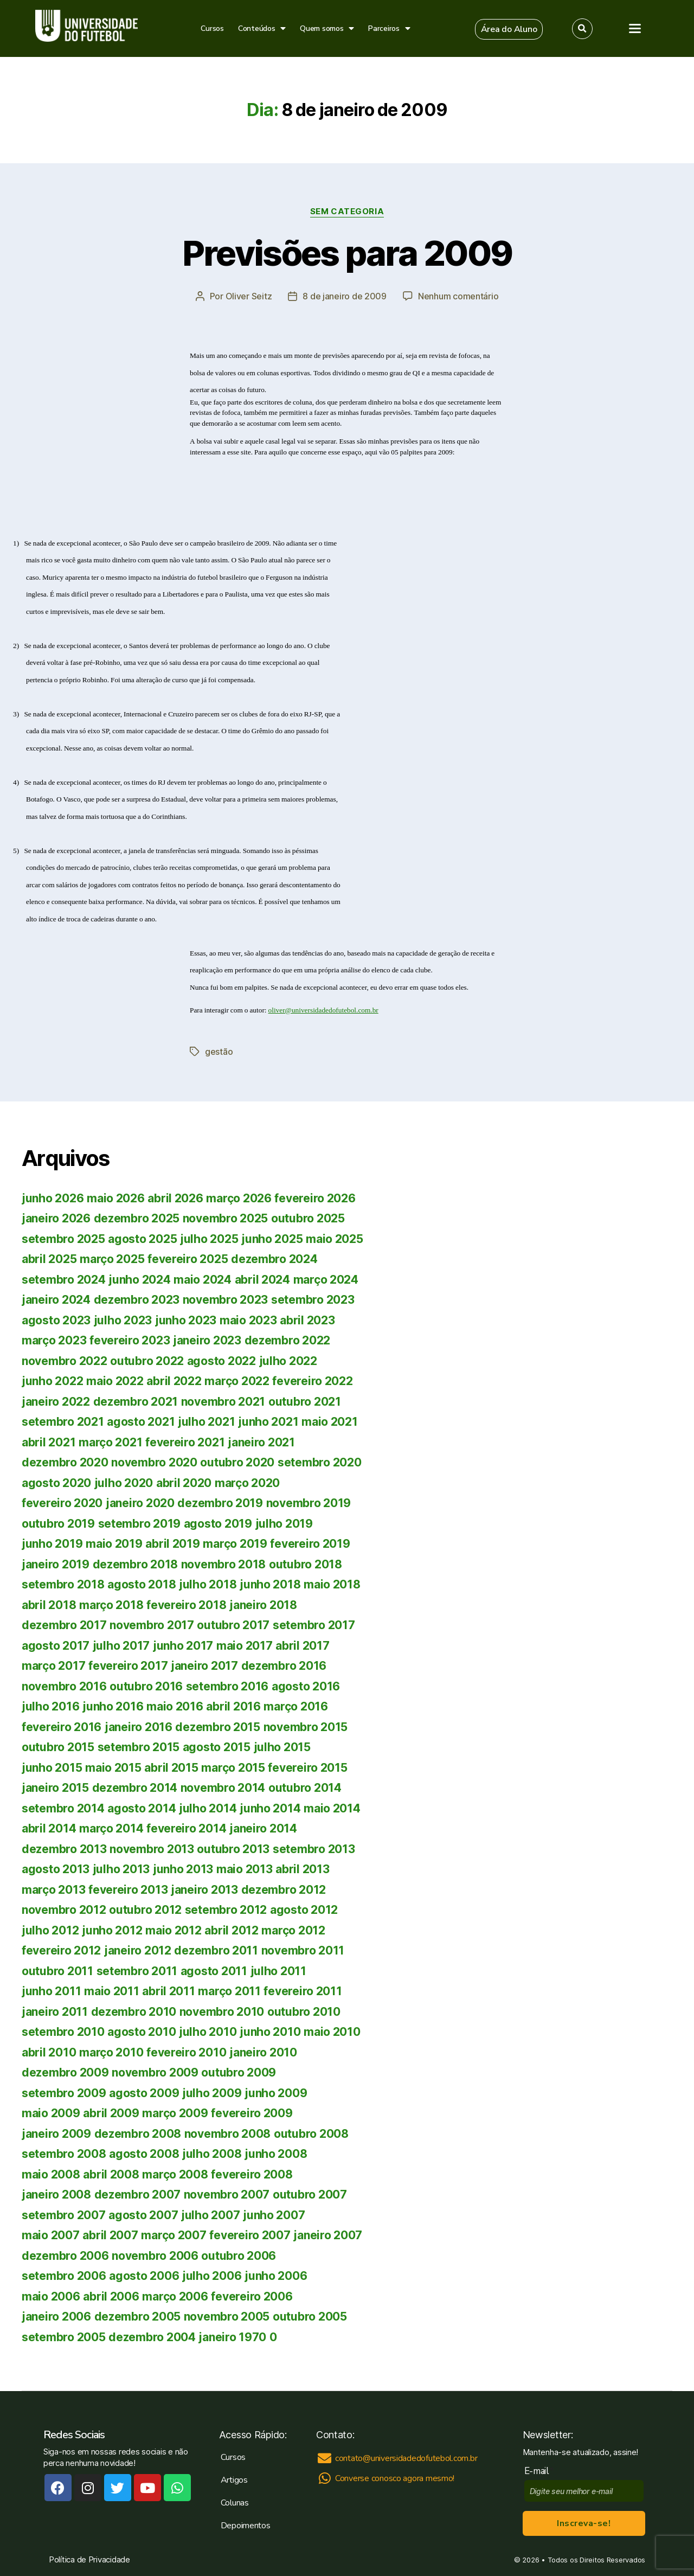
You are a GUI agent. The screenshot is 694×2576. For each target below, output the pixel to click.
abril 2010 (49, 2052)
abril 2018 (49, 1605)
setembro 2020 (320, 1462)
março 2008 (175, 2174)
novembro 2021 (223, 1401)
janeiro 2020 (140, 1503)
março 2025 (112, 1259)
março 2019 (235, 1543)
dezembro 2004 (152, 2337)
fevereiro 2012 (61, 1950)
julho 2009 (211, 2093)
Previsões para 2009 (347, 253)
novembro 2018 (223, 1564)
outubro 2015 (58, 1747)
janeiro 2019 (55, 1564)
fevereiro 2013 (128, 1889)
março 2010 (111, 2052)
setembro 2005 (64, 2337)
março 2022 (236, 1381)
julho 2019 (284, 1523)
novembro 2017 (152, 1625)
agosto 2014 (141, 1808)
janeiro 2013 (204, 1889)
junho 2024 (139, 1279)
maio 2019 (114, 1543)
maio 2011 (111, 1991)
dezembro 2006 (65, 2256)
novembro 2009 (155, 2072)
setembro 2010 (63, 2032)
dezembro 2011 (216, 1950)
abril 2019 (172, 1543)
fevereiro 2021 (184, 1442)
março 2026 (238, 1198)
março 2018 (111, 1605)
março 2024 (325, 1279)
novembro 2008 (227, 2134)
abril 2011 (168, 1991)
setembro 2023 (313, 1299)
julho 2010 (207, 2032)
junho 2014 (270, 1808)
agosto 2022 (221, 1361)
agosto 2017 (55, 1645)
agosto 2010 (141, 2032)
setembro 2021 (63, 1421)
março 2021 (110, 1442)
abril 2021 (48, 1442)
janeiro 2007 (327, 2235)
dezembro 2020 (65, 1462)
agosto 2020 (56, 1483)
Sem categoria (347, 211)
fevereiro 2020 (62, 1503)
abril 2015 (171, 1767)
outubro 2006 (238, 2256)
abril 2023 (307, 1320)
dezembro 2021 (135, 1401)
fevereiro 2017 (128, 1666)
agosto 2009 (144, 2093)
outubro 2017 (233, 1625)
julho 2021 (206, 1421)
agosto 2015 (216, 1747)
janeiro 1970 (232, 2337)
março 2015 (233, 1767)
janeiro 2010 (263, 2052)
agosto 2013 (55, 1869)
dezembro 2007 (137, 2194)
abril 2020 (183, 1483)
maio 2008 (51, 2174)
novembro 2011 (303, 1950)
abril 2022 (173, 1381)
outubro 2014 (305, 1788)
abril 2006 (111, 2296)
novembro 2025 (225, 1218)
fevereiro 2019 (310, 1543)
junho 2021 (268, 1421)
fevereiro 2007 (249, 2235)
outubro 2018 (305, 1564)
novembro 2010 (222, 2011)
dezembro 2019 (220, 1503)
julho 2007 (210, 2215)
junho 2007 (274, 2215)
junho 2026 (52, 1198)
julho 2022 (288, 1361)
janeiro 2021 (261, 1442)
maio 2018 (332, 1584)
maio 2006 (51, 2296)
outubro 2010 (303, 2011)
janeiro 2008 (56, 2194)
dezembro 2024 (274, 1259)
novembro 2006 (155, 2256)
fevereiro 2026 (314, 1198)
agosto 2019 (218, 1523)
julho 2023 (123, 1320)
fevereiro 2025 (187, 1259)
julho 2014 (207, 1808)
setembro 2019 (139, 1523)
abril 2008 (111, 2174)
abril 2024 (262, 1279)
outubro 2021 (304, 1401)
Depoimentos (246, 2526)
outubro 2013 (233, 1849)
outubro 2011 (57, 1971)
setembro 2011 (137, 1971)
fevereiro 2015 (307, 1767)
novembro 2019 (308, 1503)
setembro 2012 (226, 1910)
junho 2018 (270, 1584)
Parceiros (389, 28)
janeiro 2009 (56, 2134)
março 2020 (247, 1483)
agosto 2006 (144, 2276)
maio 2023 (248, 1320)
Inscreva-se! (584, 2523)
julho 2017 (121, 1645)
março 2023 (54, 1340)
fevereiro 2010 (186, 2052)
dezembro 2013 (64, 1849)
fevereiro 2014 (186, 1828)
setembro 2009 (64, 2093)
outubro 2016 (146, 1686)
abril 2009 (111, 2113)
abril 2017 (302, 1645)
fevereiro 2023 (129, 1340)
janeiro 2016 (138, 1727)
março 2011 (229, 1991)
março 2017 (53, 1666)
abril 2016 (233, 1706)
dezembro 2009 (65, 2072)
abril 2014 (49, 1828)
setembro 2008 (64, 2154)
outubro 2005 (310, 2316)
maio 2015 (113, 1767)
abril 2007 (110, 2235)
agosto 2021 (141, 1421)
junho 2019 (52, 1543)
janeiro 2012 (137, 1950)
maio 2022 (115, 1381)
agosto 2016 (306, 1686)
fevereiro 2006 (251, 2296)
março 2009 (175, 2113)
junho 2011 (51, 1991)
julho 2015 (282, 1747)
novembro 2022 (64, 1361)
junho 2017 (183, 1645)
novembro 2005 (227, 2316)
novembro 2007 (227, 2194)
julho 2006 (211, 2276)
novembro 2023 (225, 1299)
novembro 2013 (152, 1849)
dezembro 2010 (134, 2011)
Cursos (212, 28)
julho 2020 (123, 1483)
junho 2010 (270, 2032)
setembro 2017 (314, 1625)
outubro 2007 (310, 2194)
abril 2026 (175, 1198)
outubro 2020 (237, 1462)
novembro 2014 (223, 1788)
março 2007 (173, 2235)
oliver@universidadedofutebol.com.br (323, 1010)
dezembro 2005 (137, 2316)
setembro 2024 (64, 1279)
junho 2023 (185, 1320)
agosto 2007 (143, 2215)
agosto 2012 (304, 1910)
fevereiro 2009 (251, 2113)
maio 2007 (51, 2235)
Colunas (235, 2503)
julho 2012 (50, 1930)
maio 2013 (244, 1869)
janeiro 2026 (56, 1218)
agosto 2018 (141, 1584)
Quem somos (327, 28)
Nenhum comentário (458, 296)
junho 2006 (276, 2276)
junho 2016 (112, 1706)
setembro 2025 (63, 1239)
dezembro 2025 (137, 1218)
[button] (509, 29)
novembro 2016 (64, 1686)
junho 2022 (52, 1381)
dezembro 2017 (64, 1625)
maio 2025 (334, 1239)
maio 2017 (244, 1645)
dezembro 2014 (135, 1788)
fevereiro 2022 (312, 1381)
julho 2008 (211, 2154)
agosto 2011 (214, 1971)
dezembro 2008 (138, 2134)
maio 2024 (203, 1279)
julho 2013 (121, 1869)
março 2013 (53, 1889)
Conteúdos (262, 28)
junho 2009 (276, 2093)
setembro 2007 (64, 2215)
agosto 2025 (142, 1239)
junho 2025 (272, 1239)
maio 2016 (174, 1706)
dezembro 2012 (283, 1889)
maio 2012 (173, 1930)
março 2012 (293, 1930)
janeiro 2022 (56, 1401)
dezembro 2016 (284, 1666)
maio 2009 (51, 2113)
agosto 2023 (56, 1320)
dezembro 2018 (135, 1564)
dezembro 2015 (217, 1727)
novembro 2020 (154, 1462)
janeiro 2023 (207, 1340)
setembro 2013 (314, 1849)
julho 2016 (50, 1706)
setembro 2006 (64, 2276)
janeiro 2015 (55, 1788)
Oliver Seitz (249, 296)
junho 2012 (112, 1930)
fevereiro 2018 (186, 1605)
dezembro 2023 (137, 1299)
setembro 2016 (227, 1686)
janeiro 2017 (204, 1666)
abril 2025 (49, 1259)
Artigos (234, 2480)
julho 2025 (209, 1239)
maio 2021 (329, 1421)
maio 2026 (116, 1198)
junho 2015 (52, 1767)
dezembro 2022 (288, 1340)
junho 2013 (183, 1869)
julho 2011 (278, 1971)
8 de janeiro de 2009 (345, 296)
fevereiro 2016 (61, 1727)
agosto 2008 (144, 2154)
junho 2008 (276, 2154)
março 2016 (295, 1706)
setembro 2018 (63, 1584)
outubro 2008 (311, 2134)
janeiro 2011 (55, 2011)
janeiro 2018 (263, 1605)
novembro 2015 (306, 1727)
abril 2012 (231, 1930)
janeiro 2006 (56, 2316)
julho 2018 (207, 1584)
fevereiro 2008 (251, 2174)
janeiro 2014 (263, 1828)
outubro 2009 (238, 2072)
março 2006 (175, 2296)
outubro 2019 (58, 1523)
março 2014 (111, 1828)
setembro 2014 (63, 1808)
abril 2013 (302, 1869)
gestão (219, 1051)
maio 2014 (332, 1808)
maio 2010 (332, 2032)
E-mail (539, 2471)
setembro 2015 (139, 1747)
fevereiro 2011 (303, 1991)
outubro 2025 (308, 1218)
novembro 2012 (64, 1910)
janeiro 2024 (56, 1299)
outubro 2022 (147, 1361)
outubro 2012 (145, 1910)
